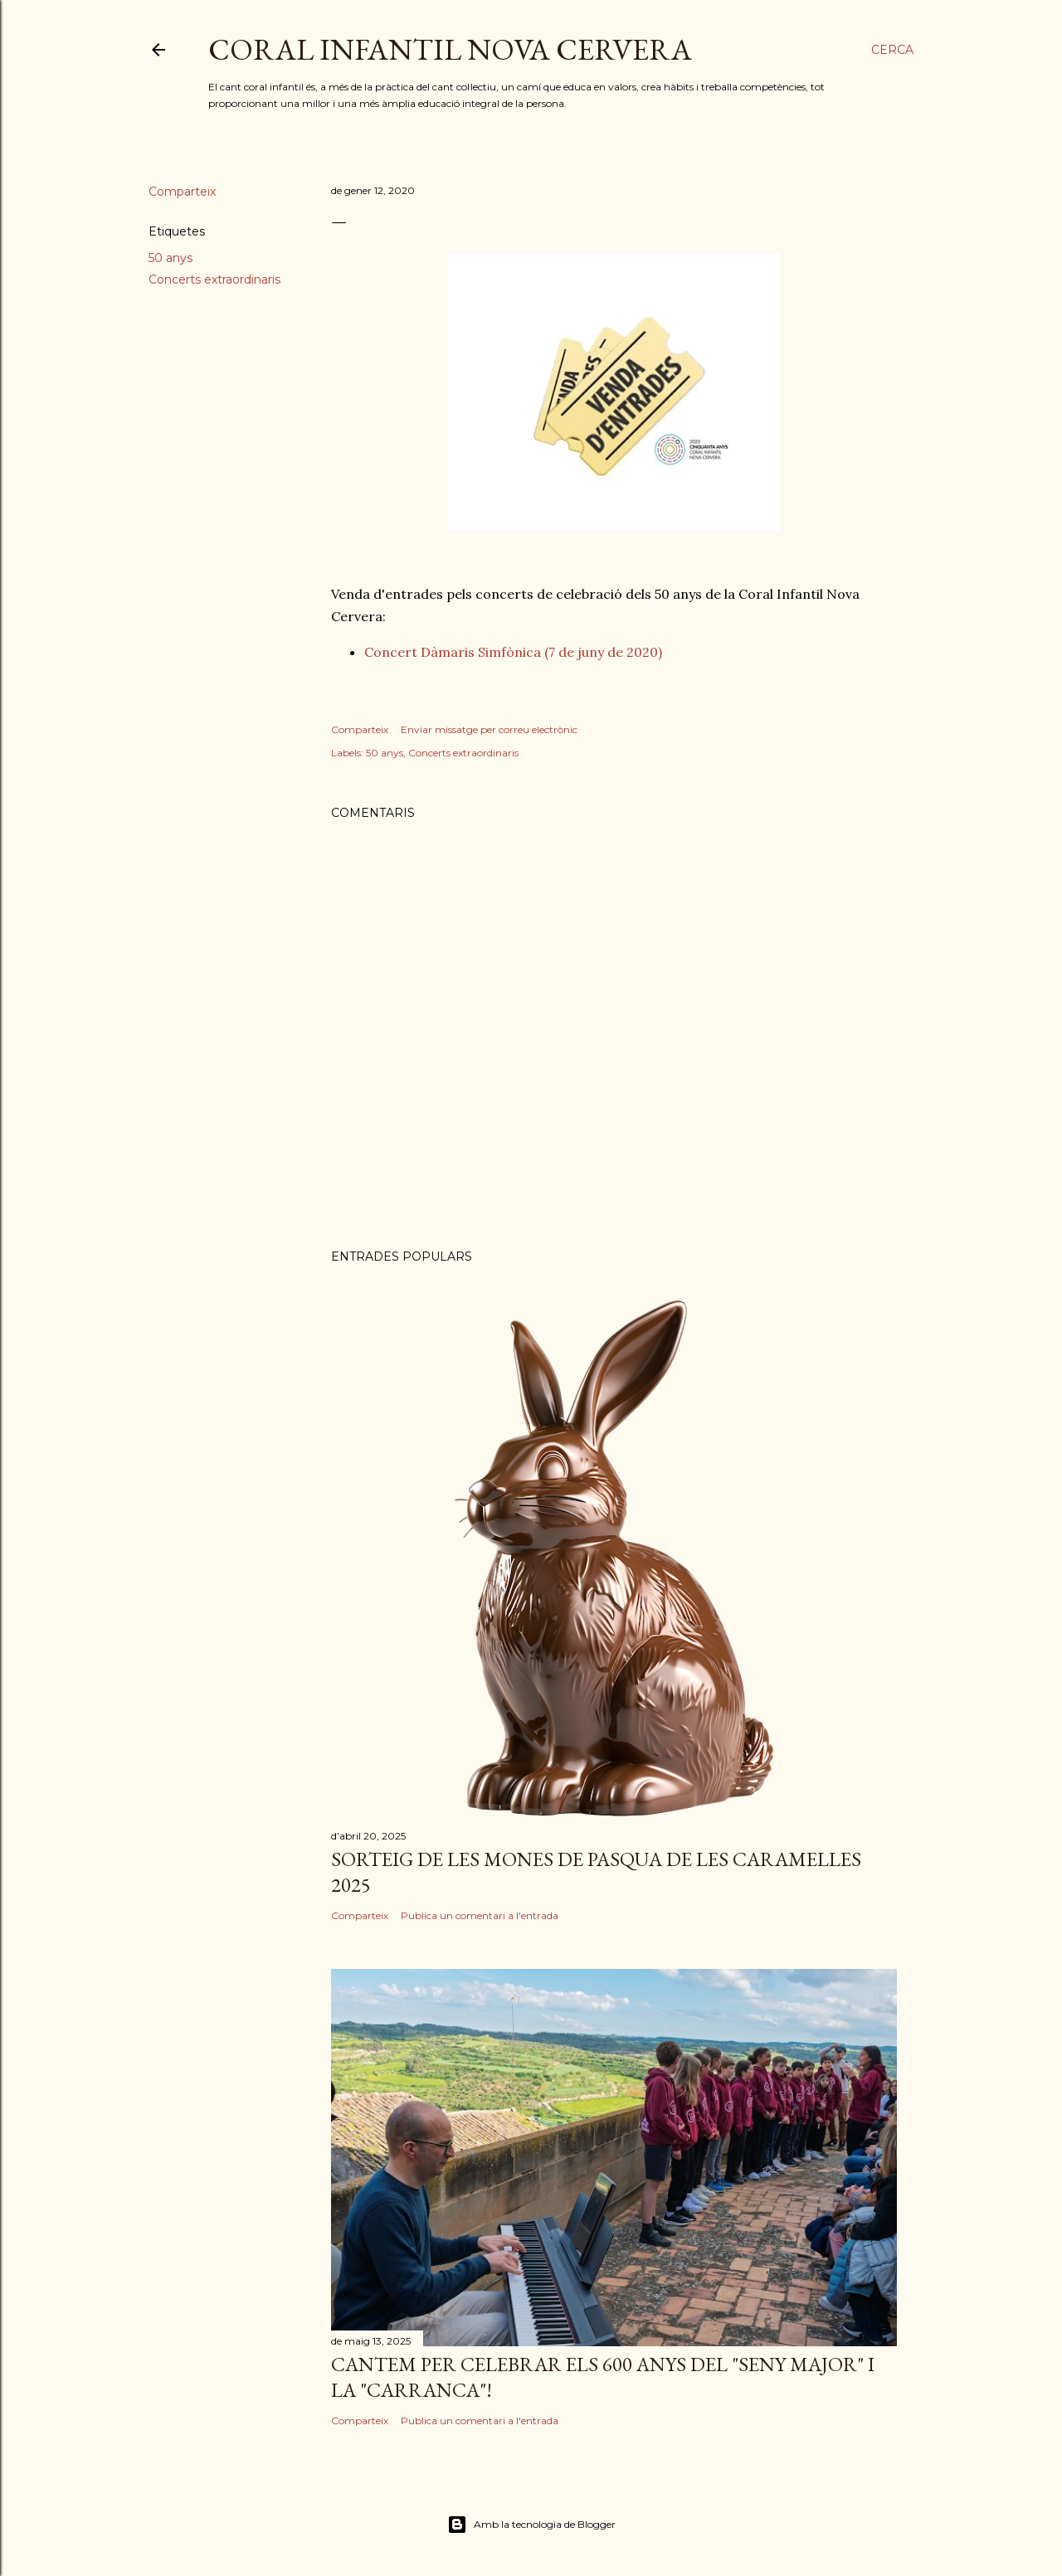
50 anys (170, 257)
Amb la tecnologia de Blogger (531, 2525)
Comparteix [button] (182, 191)
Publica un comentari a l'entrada (479, 1915)
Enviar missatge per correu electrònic (489, 729)
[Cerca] (892, 50)
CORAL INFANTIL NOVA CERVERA (450, 49)
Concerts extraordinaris (214, 279)
